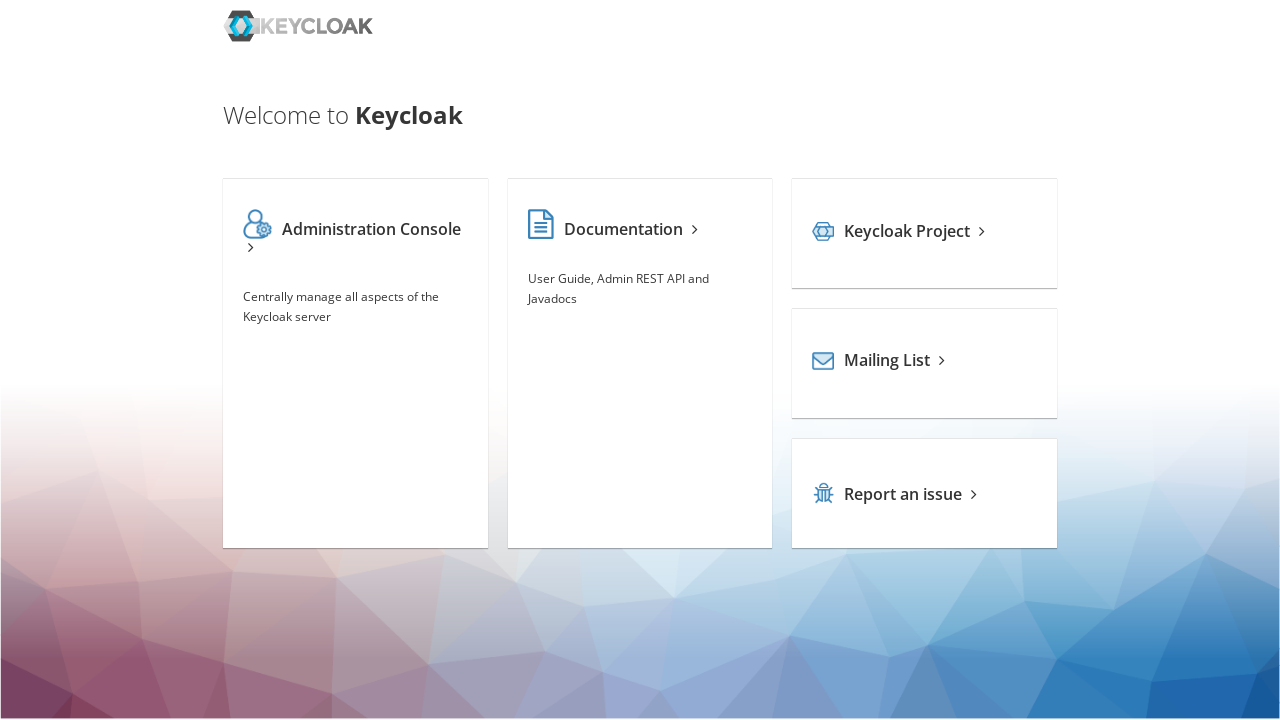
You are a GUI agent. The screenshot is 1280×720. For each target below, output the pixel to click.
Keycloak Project (898, 231)
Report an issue (894, 494)
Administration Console (352, 236)
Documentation (613, 229)
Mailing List (878, 360)
